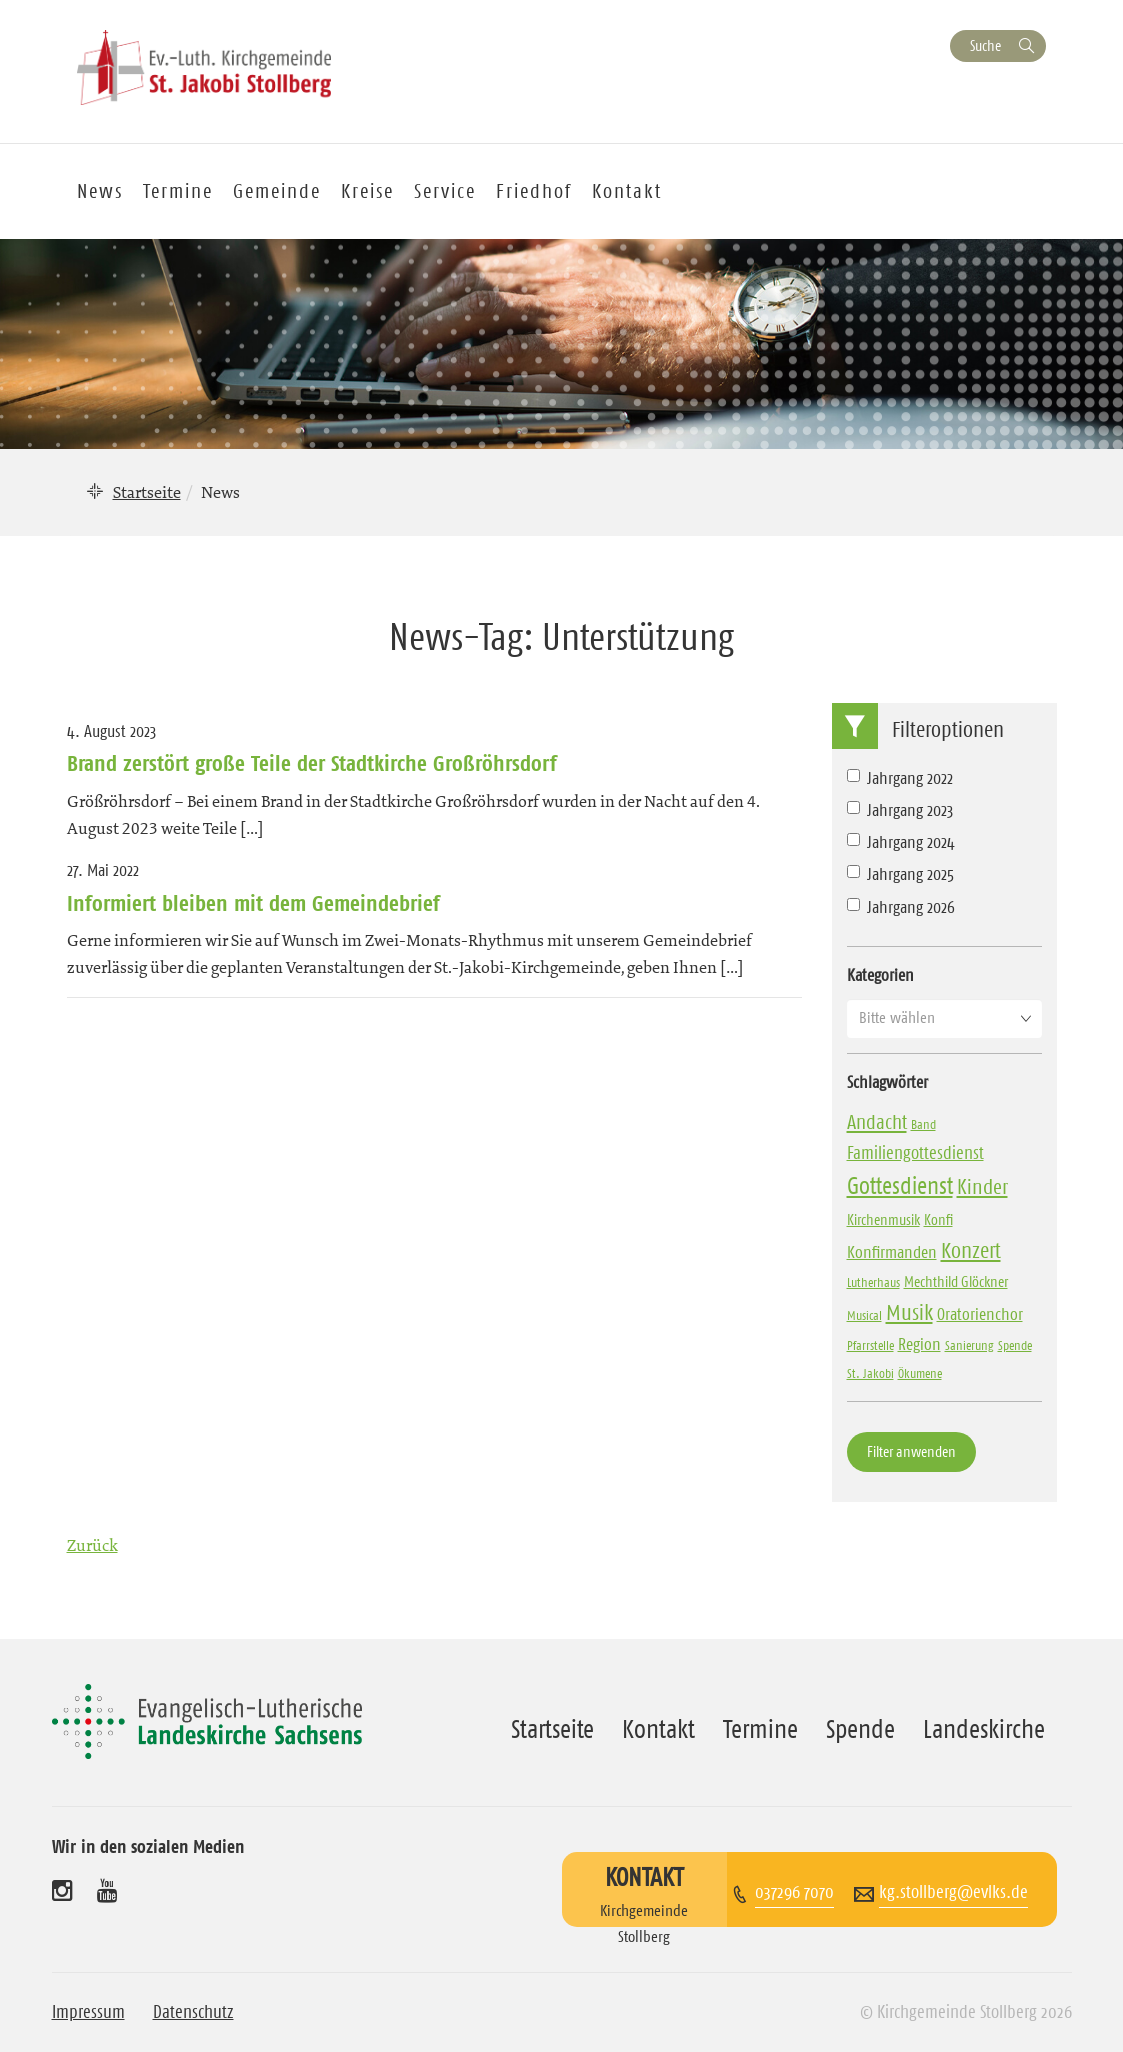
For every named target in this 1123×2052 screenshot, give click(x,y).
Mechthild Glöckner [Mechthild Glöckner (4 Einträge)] (956, 1281)
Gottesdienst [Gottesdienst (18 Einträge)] (900, 1186)
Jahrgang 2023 (900, 810)
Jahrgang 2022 (900, 778)
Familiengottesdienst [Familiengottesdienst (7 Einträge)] (915, 1153)
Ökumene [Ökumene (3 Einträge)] (920, 1373)
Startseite (147, 492)
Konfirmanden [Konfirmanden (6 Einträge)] (892, 1252)
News (100, 191)
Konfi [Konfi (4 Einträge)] (938, 1219)
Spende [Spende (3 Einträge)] (1015, 1345)
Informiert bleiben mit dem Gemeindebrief (253, 903)
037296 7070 (794, 1892)
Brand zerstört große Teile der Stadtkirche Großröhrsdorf (312, 763)
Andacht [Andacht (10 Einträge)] (877, 1122)
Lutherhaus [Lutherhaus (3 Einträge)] (873, 1282)
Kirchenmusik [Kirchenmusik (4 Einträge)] (883, 1219)
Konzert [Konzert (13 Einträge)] (971, 1250)
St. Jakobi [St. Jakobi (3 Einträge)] (870, 1373)
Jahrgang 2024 (901, 842)
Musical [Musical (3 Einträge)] (864, 1315)
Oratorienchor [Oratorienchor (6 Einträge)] (980, 1314)
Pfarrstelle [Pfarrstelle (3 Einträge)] (870, 1345)
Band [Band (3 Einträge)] (923, 1124)
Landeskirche (984, 1729)
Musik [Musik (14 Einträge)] (909, 1312)
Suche (985, 45)
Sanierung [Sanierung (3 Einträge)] (969, 1345)
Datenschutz (193, 2012)
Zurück (92, 1545)
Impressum (88, 2012)
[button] (944, 1018)
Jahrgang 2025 (900, 874)
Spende (860, 1729)
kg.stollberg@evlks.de (953, 1892)
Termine (178, 191)
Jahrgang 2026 (901, 907)
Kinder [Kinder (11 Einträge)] (982, 1187)
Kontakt (627, 191)
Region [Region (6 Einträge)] (919, 1344)
